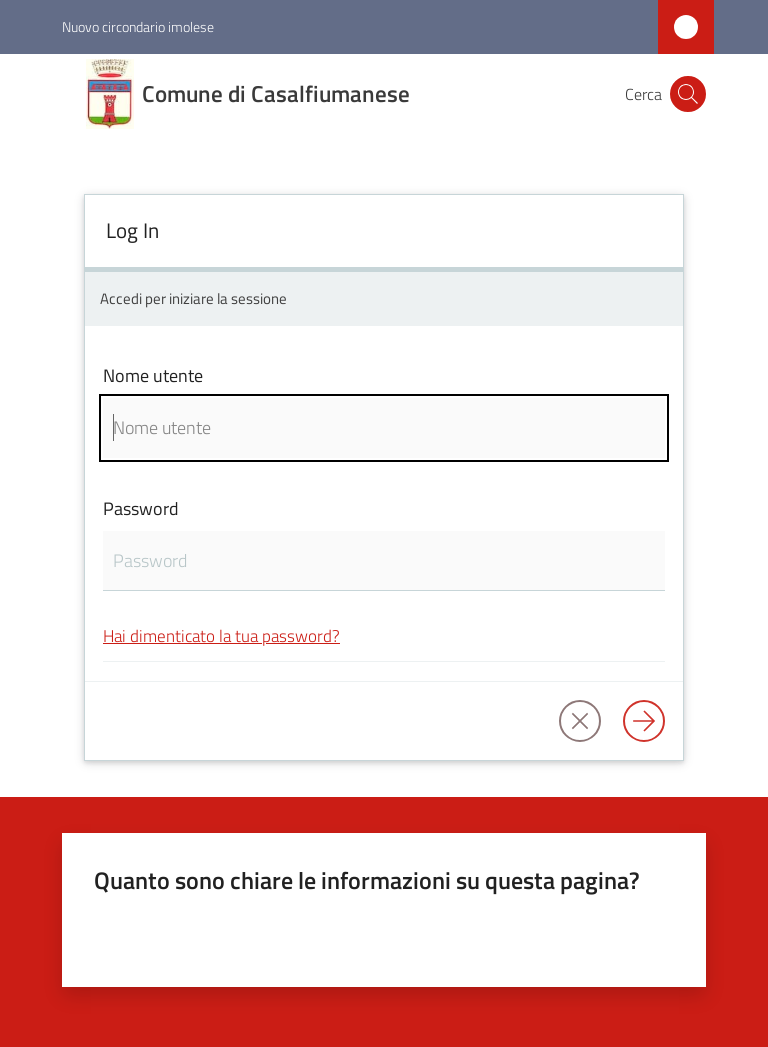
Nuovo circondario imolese (138, 26)
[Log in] (644, 721)
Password (141, 508)
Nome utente (153, 375)
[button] (688, 94)
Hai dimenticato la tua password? (221, 635)
